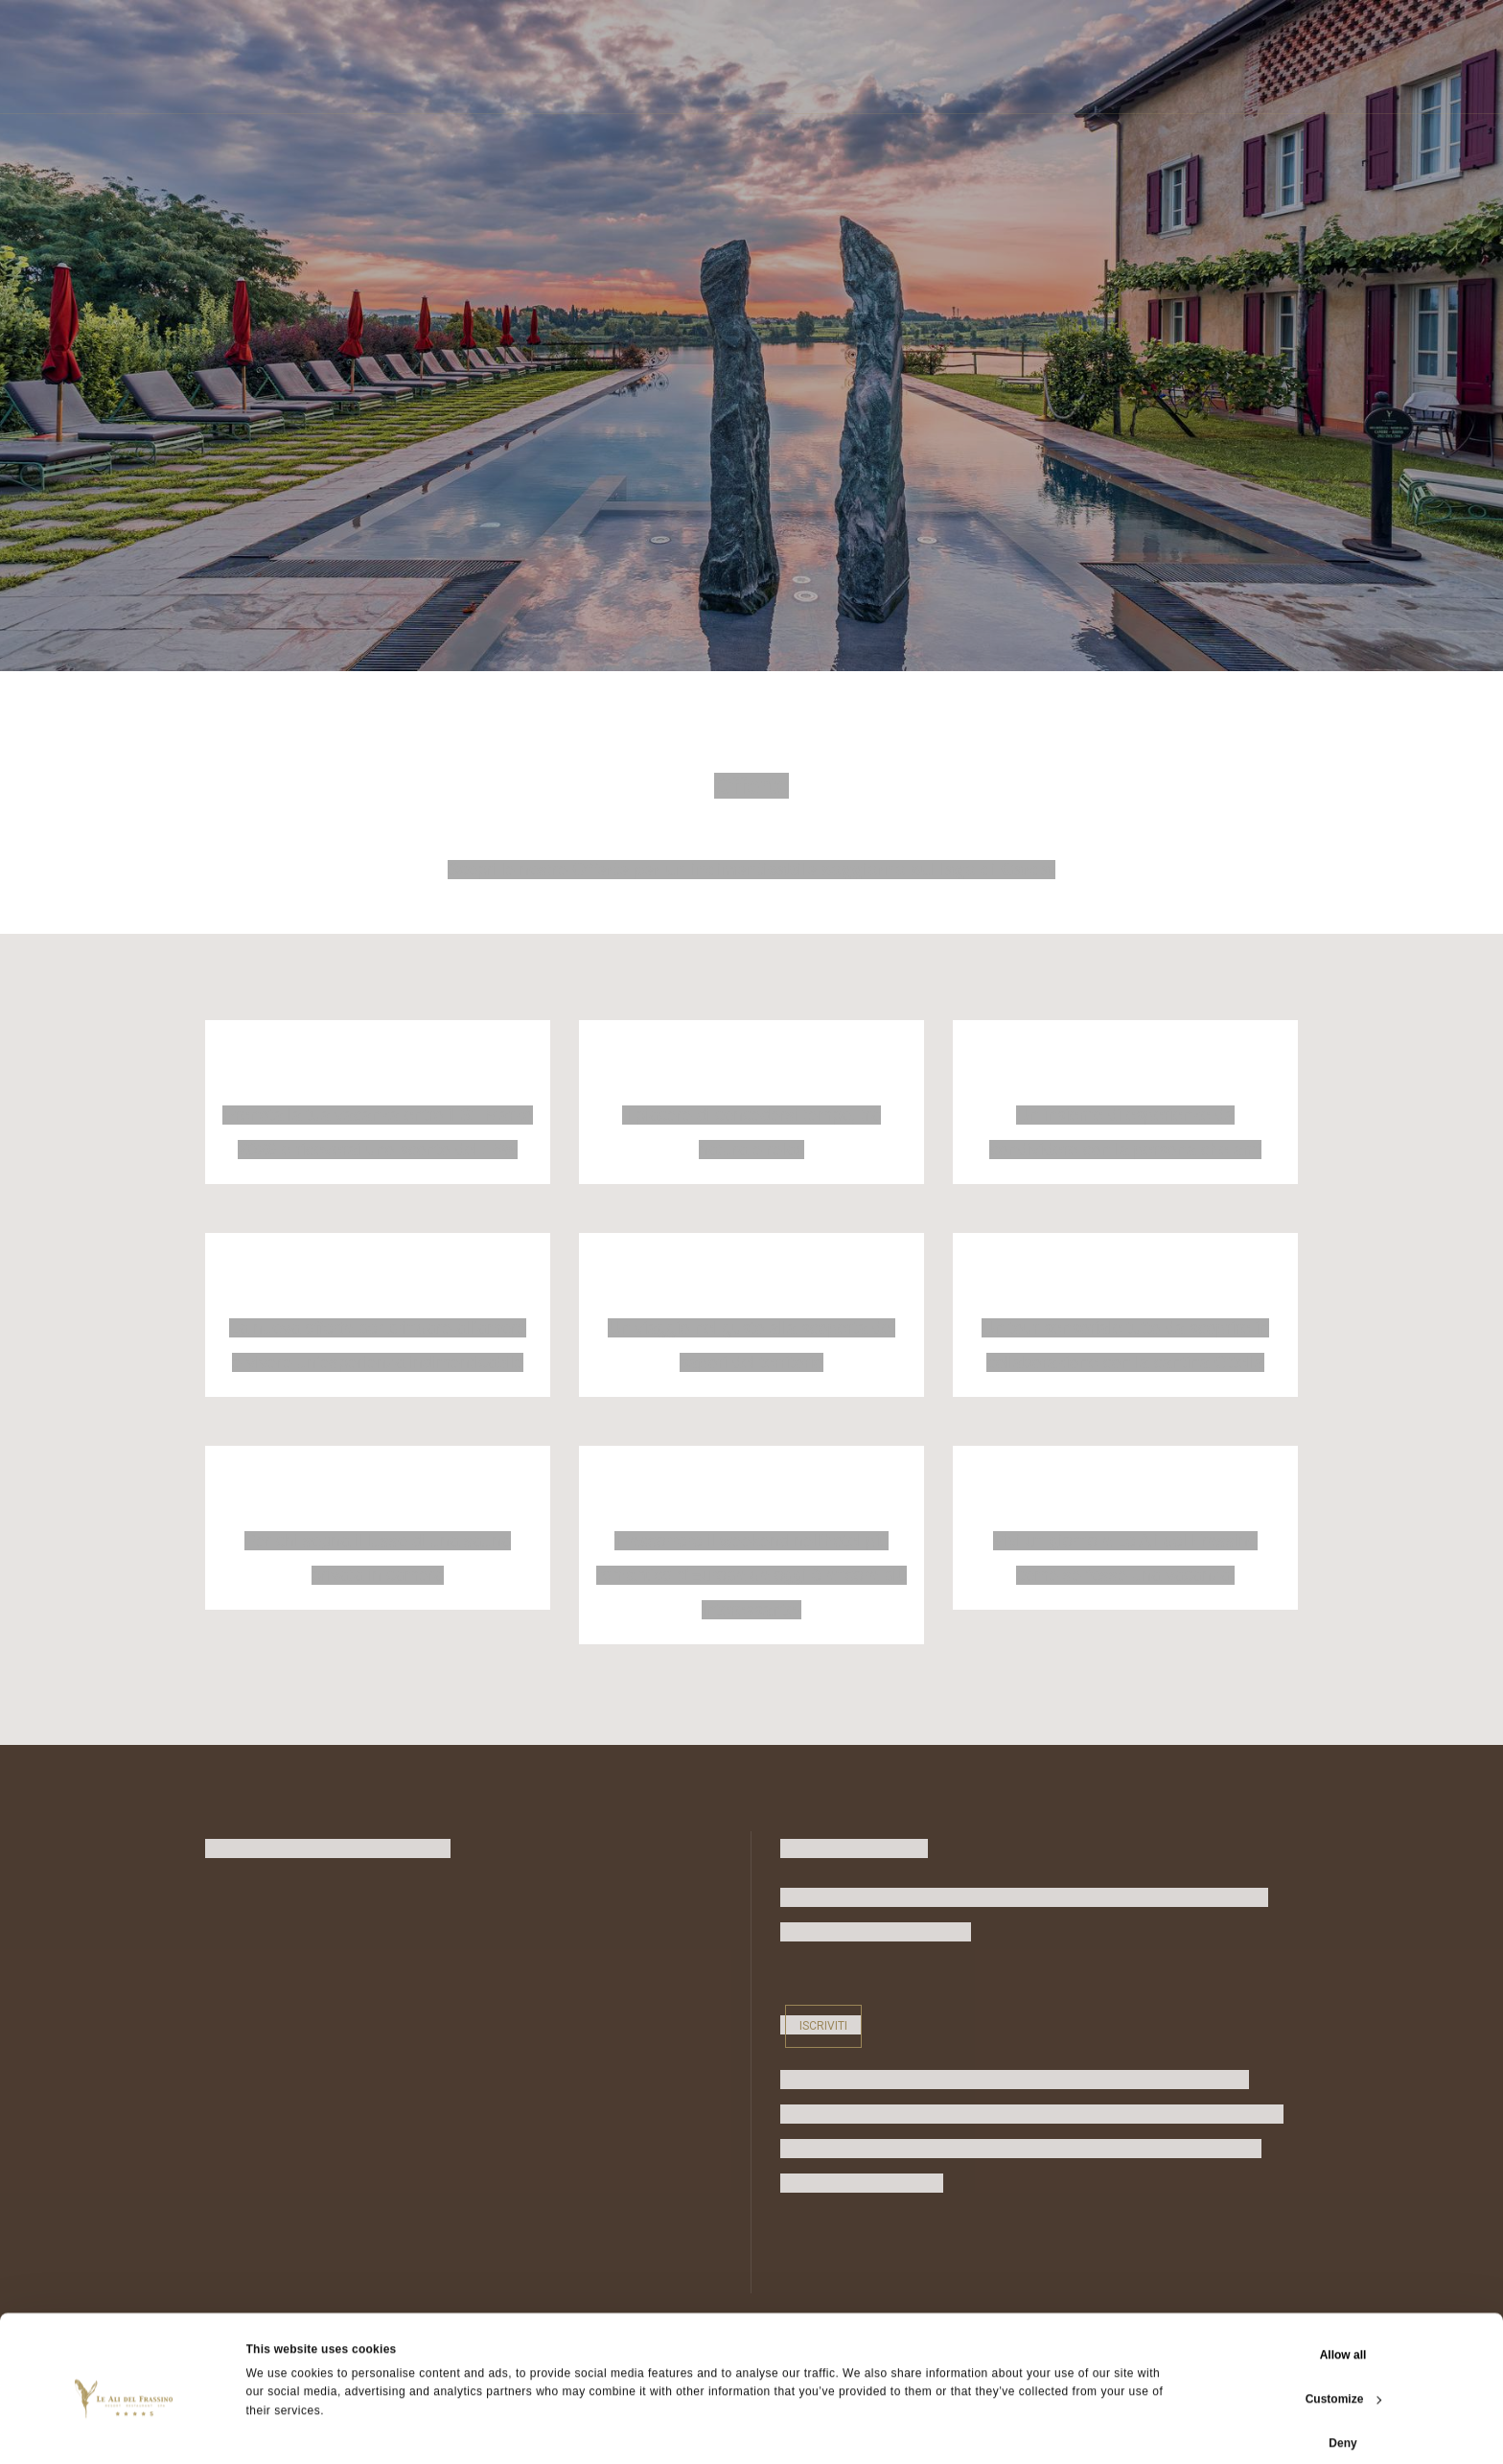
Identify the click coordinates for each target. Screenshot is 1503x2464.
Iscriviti (823, 2026)
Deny (1342, 2420)
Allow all (1343, 2331)
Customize (1344, 2376)
